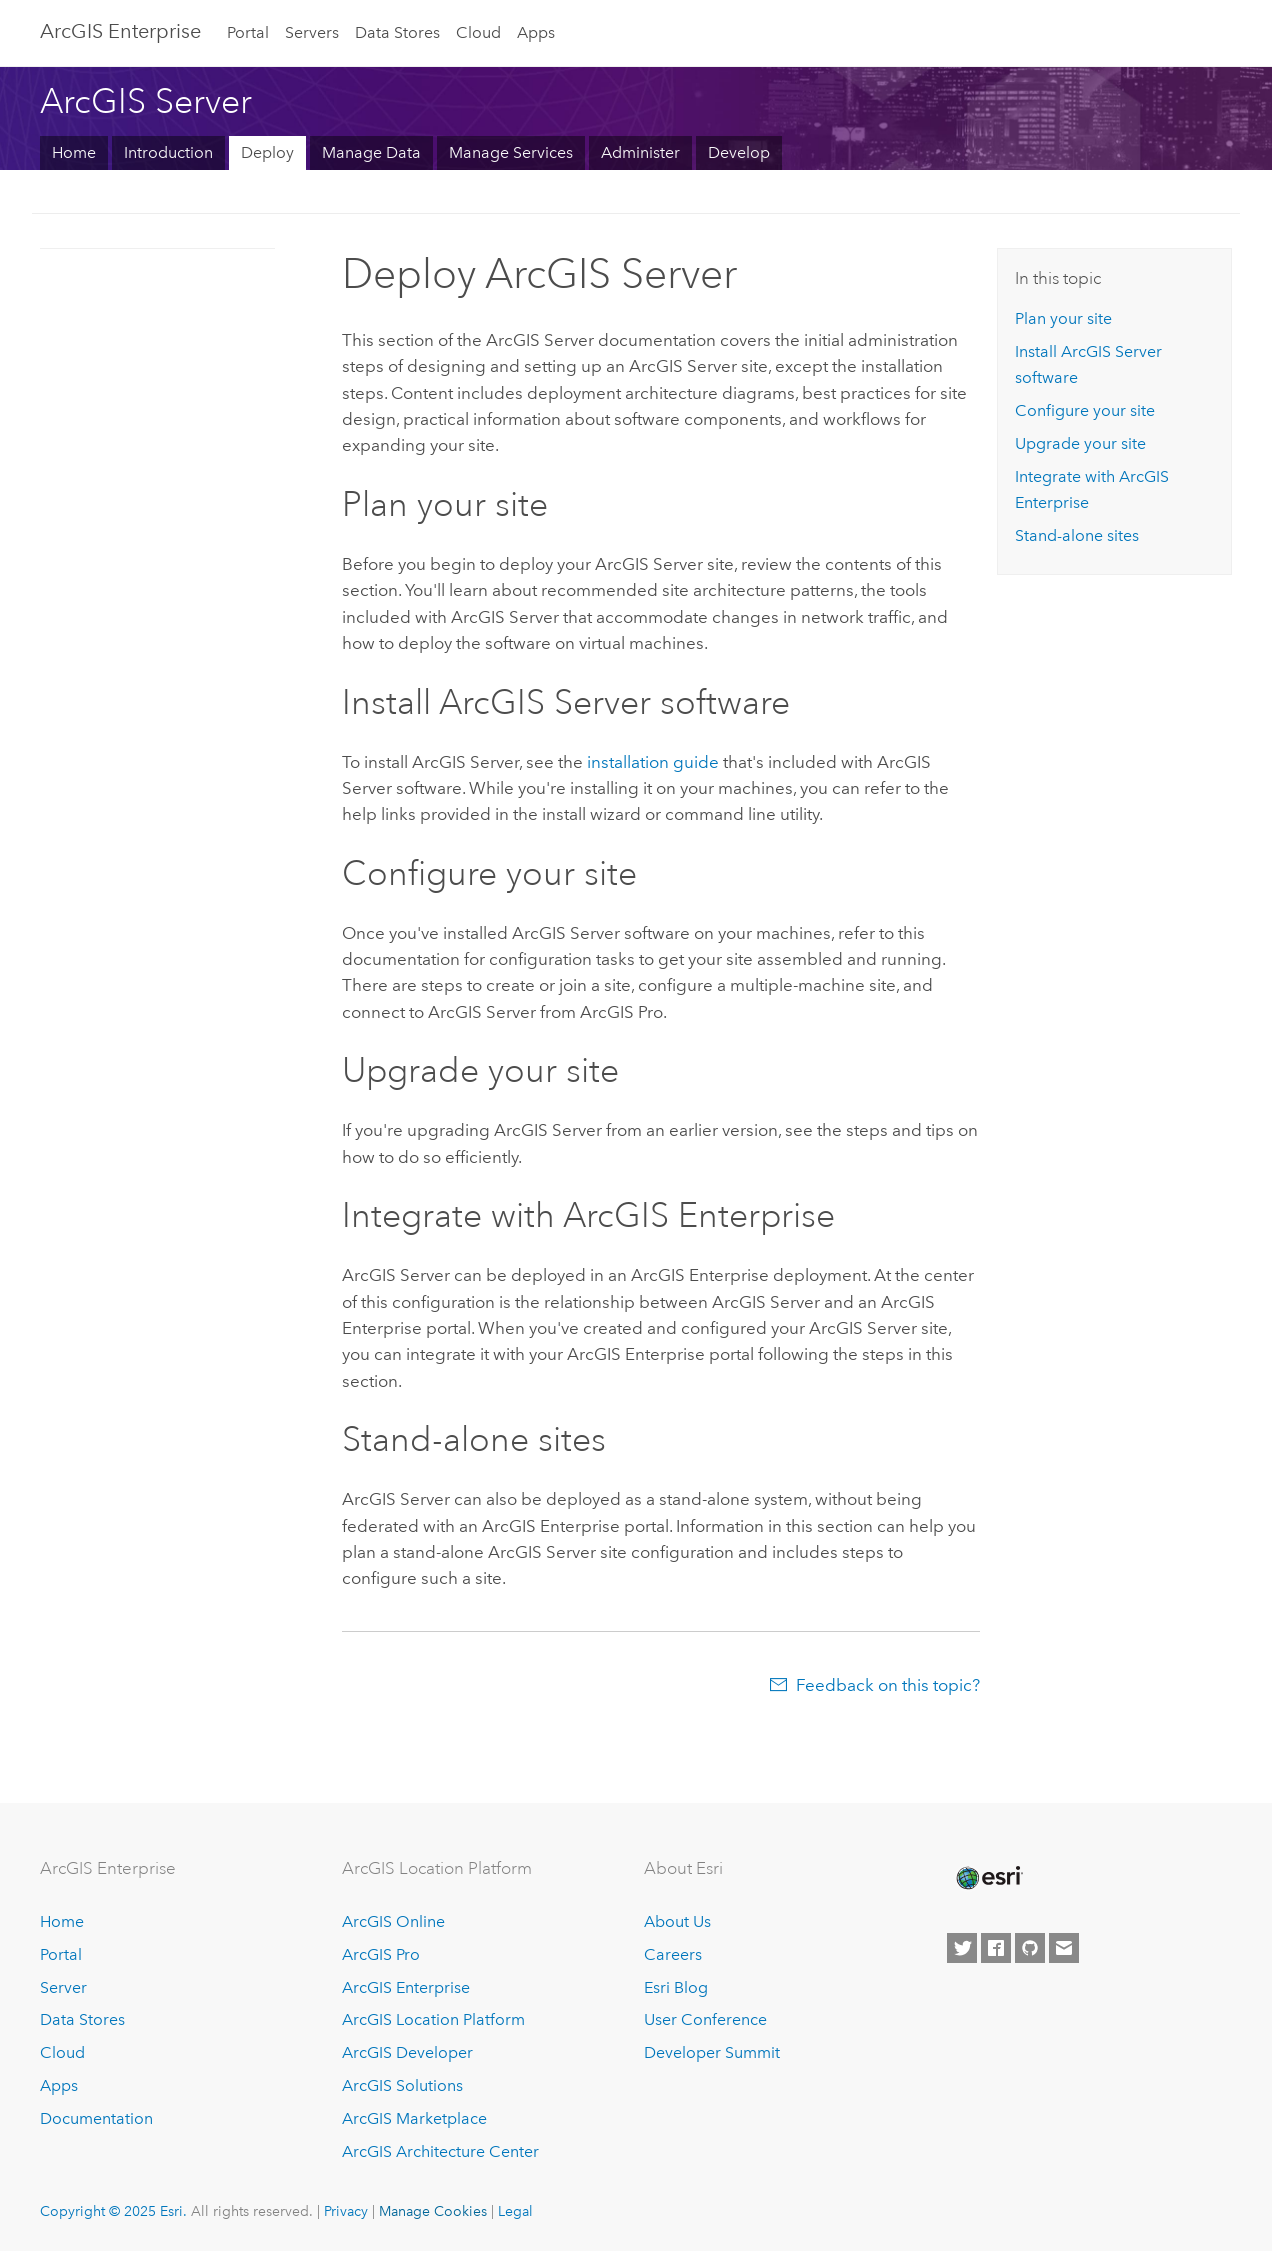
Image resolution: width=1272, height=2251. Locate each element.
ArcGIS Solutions (402, 2085)
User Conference (705, 2019)
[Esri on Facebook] (996, 1948)
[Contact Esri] (1064, 1948)
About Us (677, 1921)
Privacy (346, 2211)
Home (74, 152)
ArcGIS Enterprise (120, 31)
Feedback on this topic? (888, 1685)
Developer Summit (712, 2052)
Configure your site (1085, 410)
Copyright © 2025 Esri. (113, 2211)
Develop (739, 152)
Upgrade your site (1080, 443)
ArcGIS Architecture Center (440, 2151)
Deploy (267, 152)
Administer (640, 152)
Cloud (478, 32)
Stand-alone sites (1077, 535)
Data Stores (397, 32)
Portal (248, 32)
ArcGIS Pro (381, 1954)
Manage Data (371, 152)
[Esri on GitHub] (1030, 1948)
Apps (536, 32)
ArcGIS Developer (407, 2052)
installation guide (653, 762)
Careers (673, 1954)
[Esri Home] (988, 1878)
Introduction (168, 152)
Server (63, 1987)
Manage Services (511, 152)
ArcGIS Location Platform (433, 2019)
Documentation (96, 2118)
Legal (515, 2211)
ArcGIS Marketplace (414, 2118)
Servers (312, 32)
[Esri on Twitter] (962, 1948)
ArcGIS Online (393, 1921)
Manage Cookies (433, 2211)
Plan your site (1063, 318)
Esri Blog (676, 1987)
